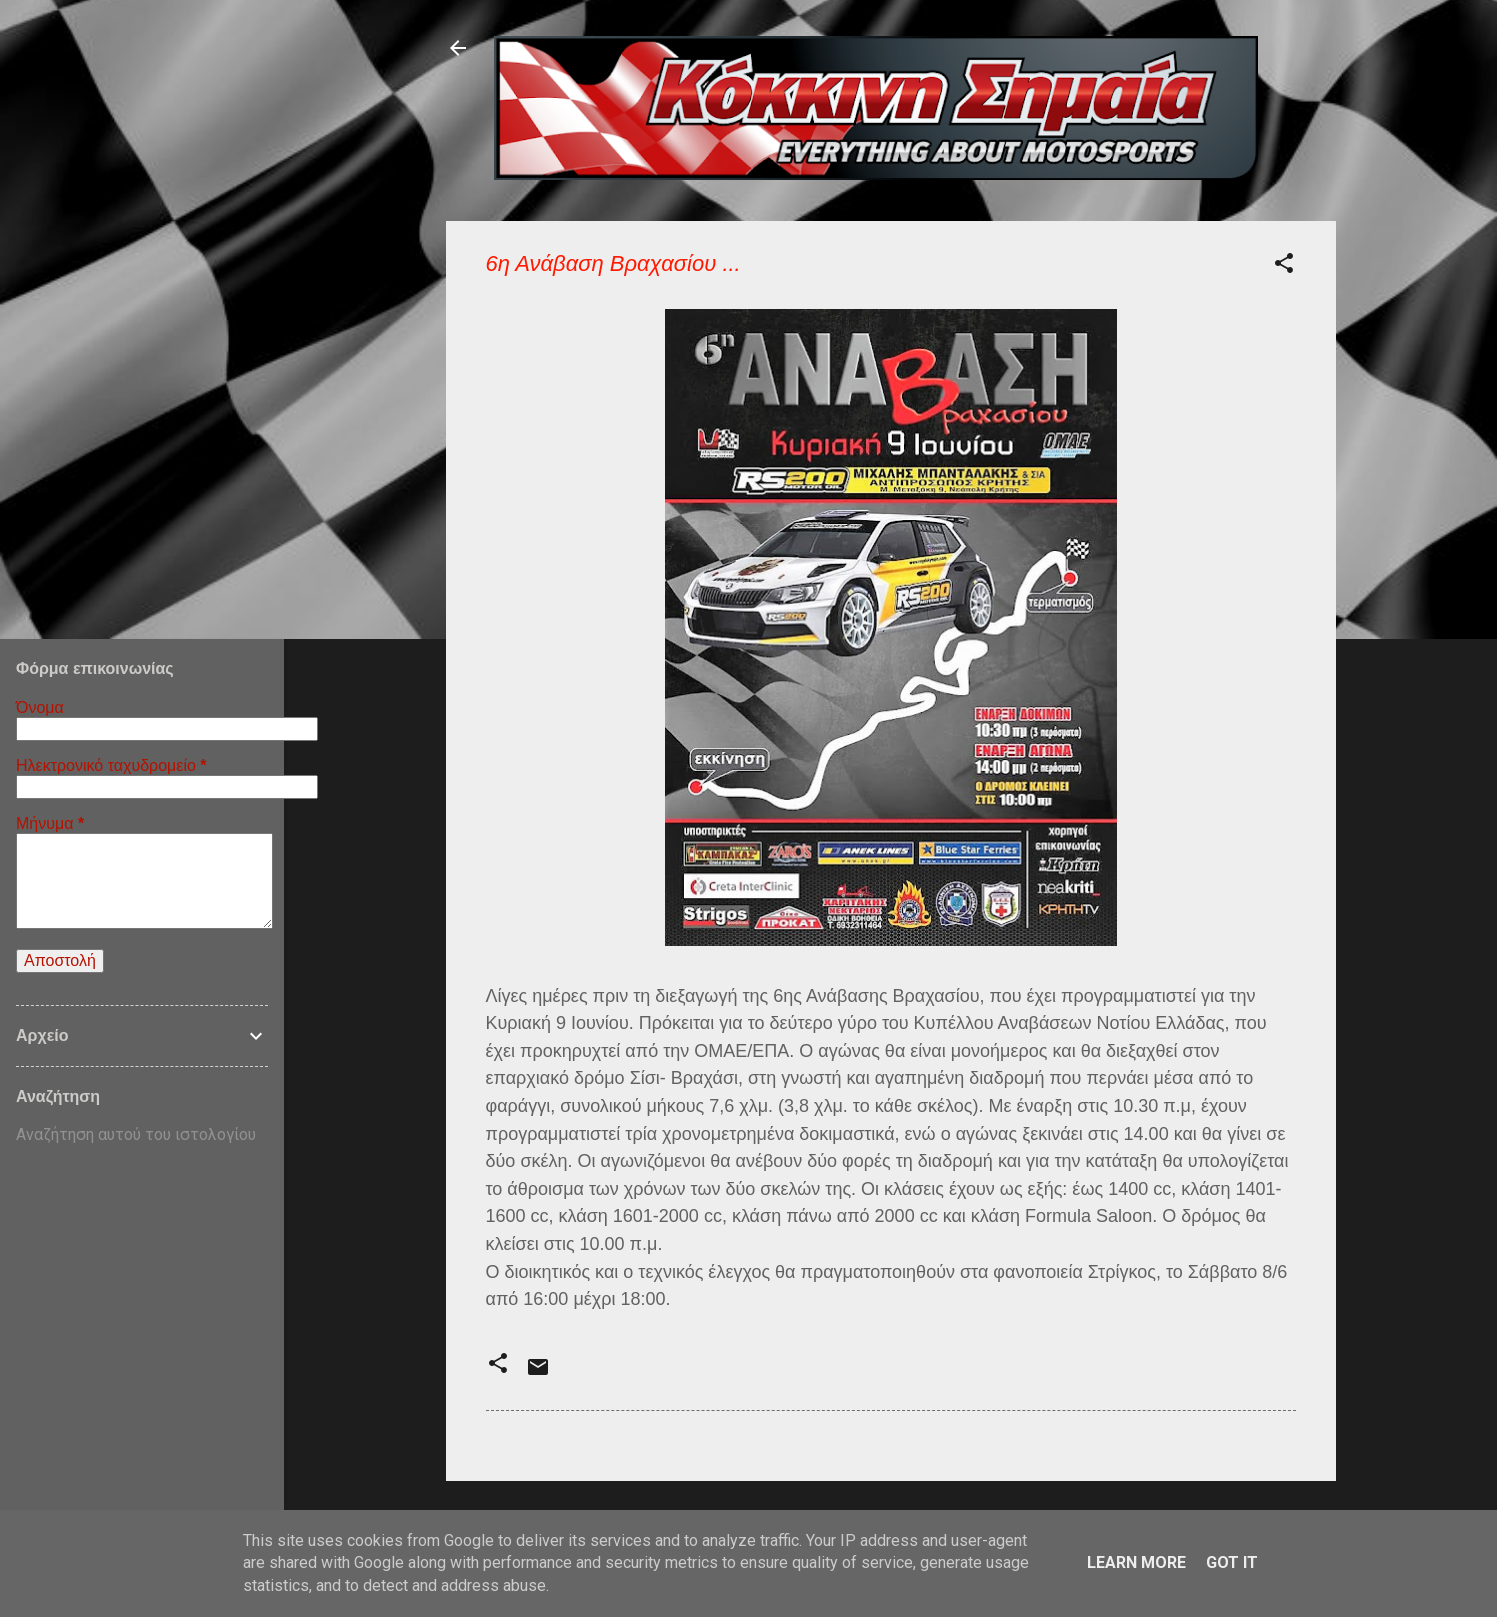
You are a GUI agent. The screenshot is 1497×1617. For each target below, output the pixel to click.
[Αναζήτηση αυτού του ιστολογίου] (142, 1135)
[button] (1284, 266)
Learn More (1136, 1562)
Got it (1232, 1562)
